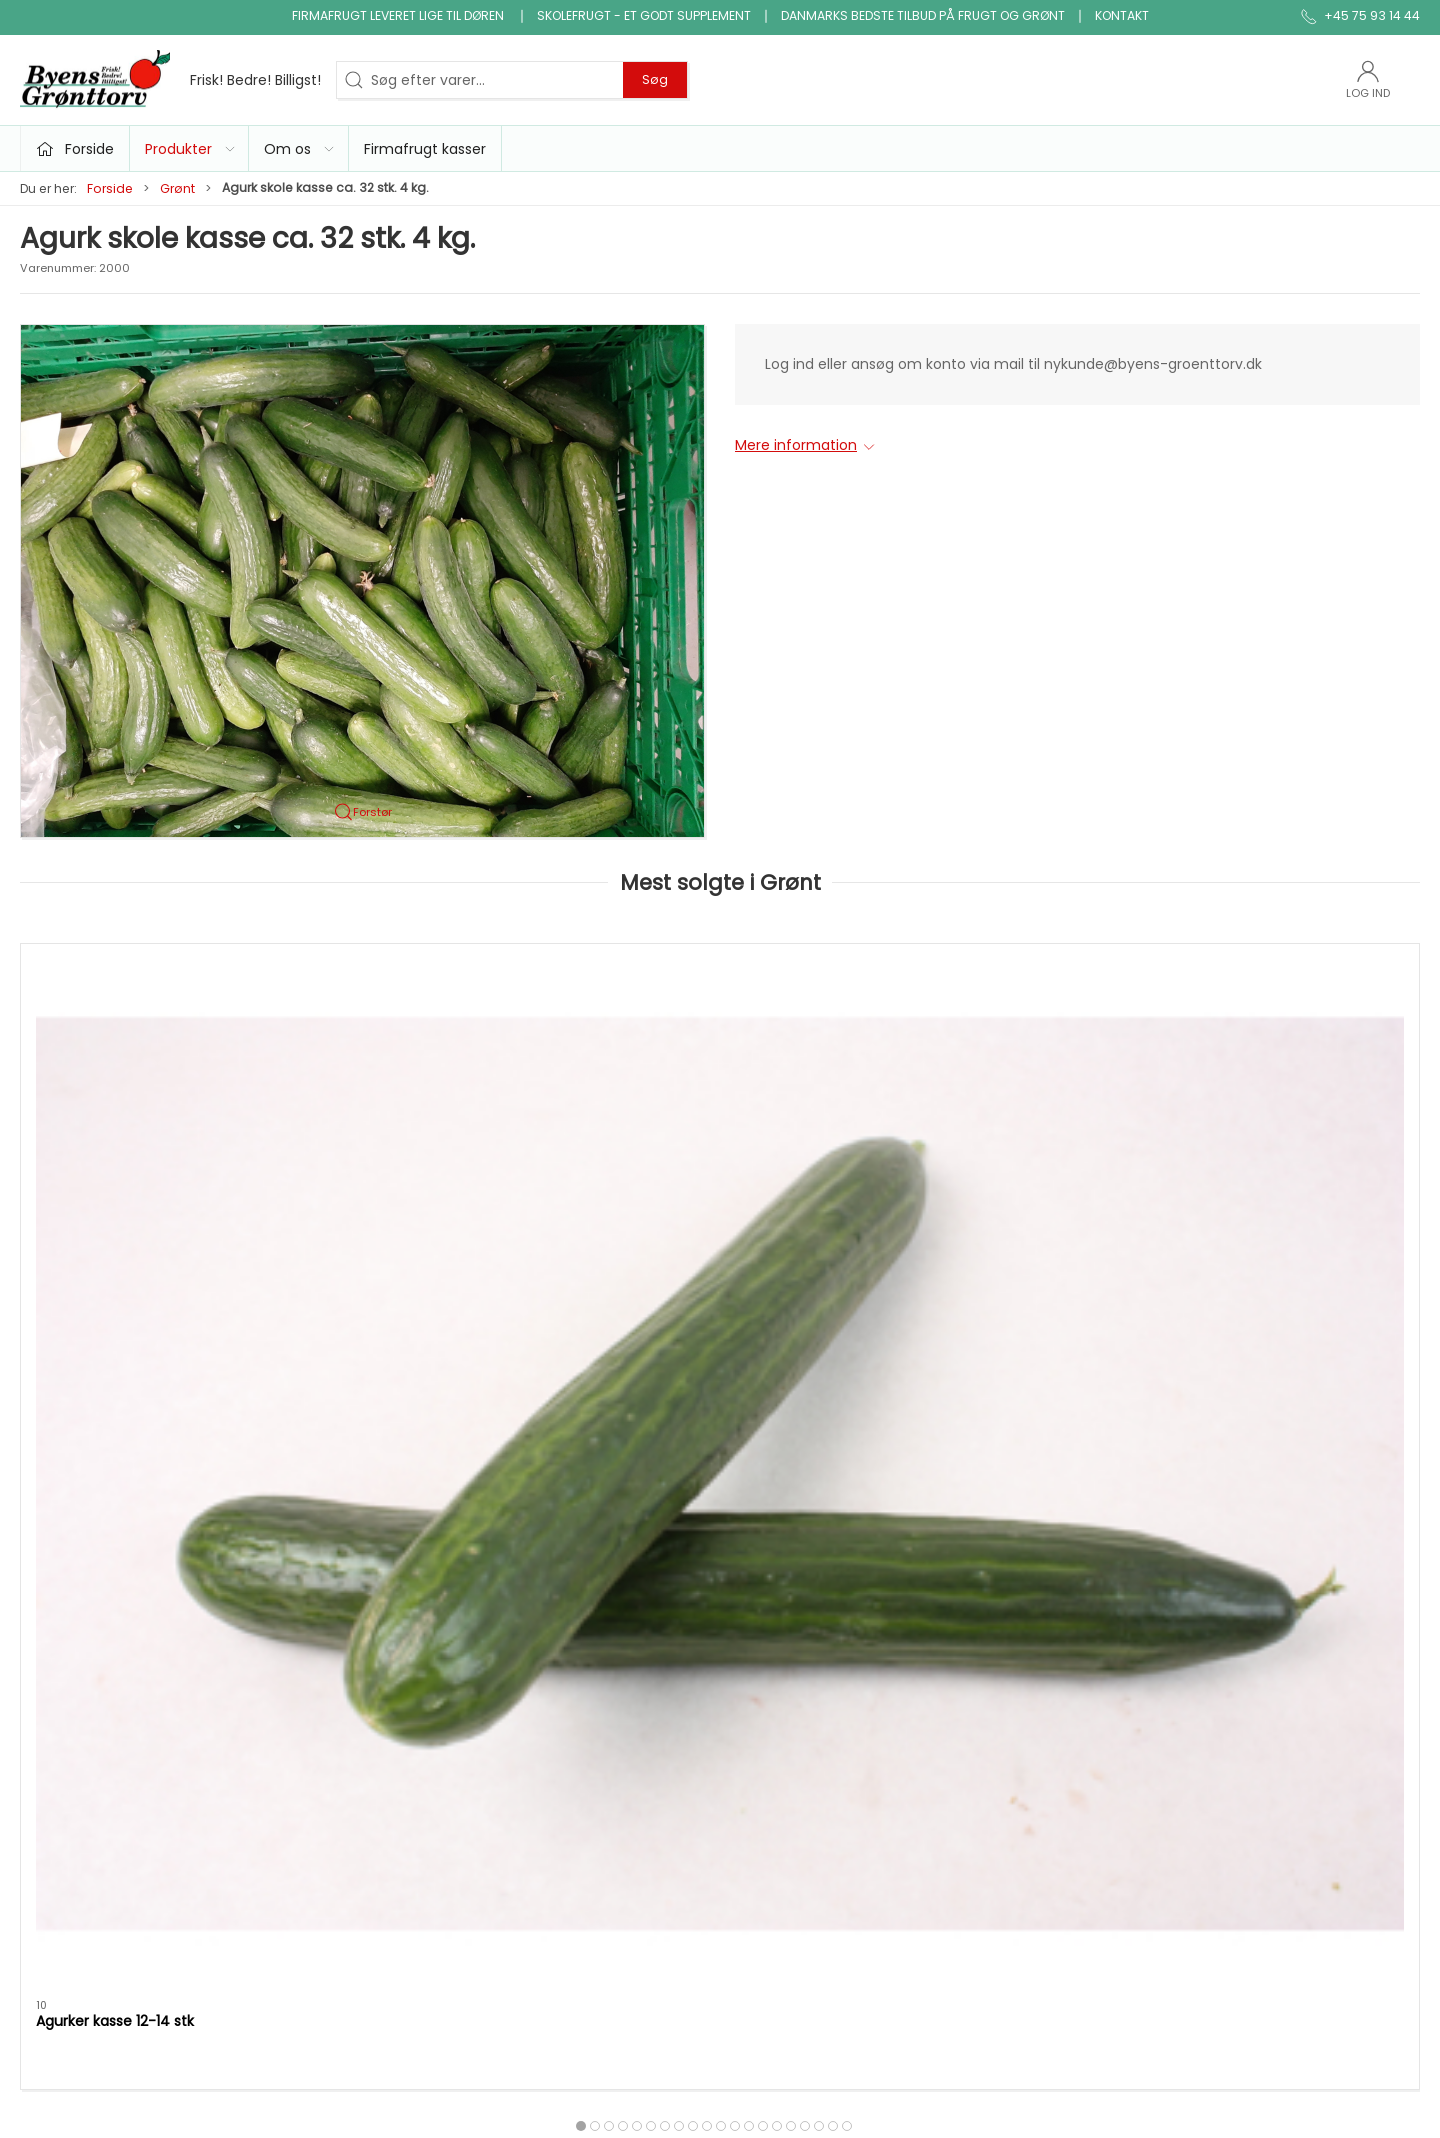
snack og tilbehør (791, 1748)
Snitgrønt (532, 1777)
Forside (110, 188)
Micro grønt (540, 1691)
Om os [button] (300, 149)
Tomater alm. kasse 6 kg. (406, 1171)
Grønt (177, 188)
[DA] (170, 80)
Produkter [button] (191, 149)
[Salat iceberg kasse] (1003, 1047)
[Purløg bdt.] (719, 1047)
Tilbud (521, 1606)
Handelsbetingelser (1043, 1748)
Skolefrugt (1012, 1691)
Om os (1000, 1606)
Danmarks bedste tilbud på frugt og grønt (923, 15)
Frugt (518, 1634)
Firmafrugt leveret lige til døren (399, 15)
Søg (655, 79)
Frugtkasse (768, 1777)
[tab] (693, 1277)
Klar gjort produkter (797, 1606)
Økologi (757, 1691)
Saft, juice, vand (786, 1720)
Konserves (535, 1748)
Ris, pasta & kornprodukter (822, 1663)
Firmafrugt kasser (425, 149)
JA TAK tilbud (1021, 1720)
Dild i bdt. (1200, 1171)
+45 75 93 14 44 (75, 1639)
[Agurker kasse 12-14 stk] (153, 1047)
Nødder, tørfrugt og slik (579, 1720)
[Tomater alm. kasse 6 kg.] (436, 1047)
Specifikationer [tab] (88, 1385)
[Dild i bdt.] (1286, 1047)
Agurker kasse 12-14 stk (115, 1171)
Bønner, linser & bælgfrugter (829, 1634)
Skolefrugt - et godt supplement (644, 15)
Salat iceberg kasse (953, 1171)
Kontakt (1122, 15)
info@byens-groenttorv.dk (112, 1660)
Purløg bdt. (639, 1171)
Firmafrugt (1014, 1663)
